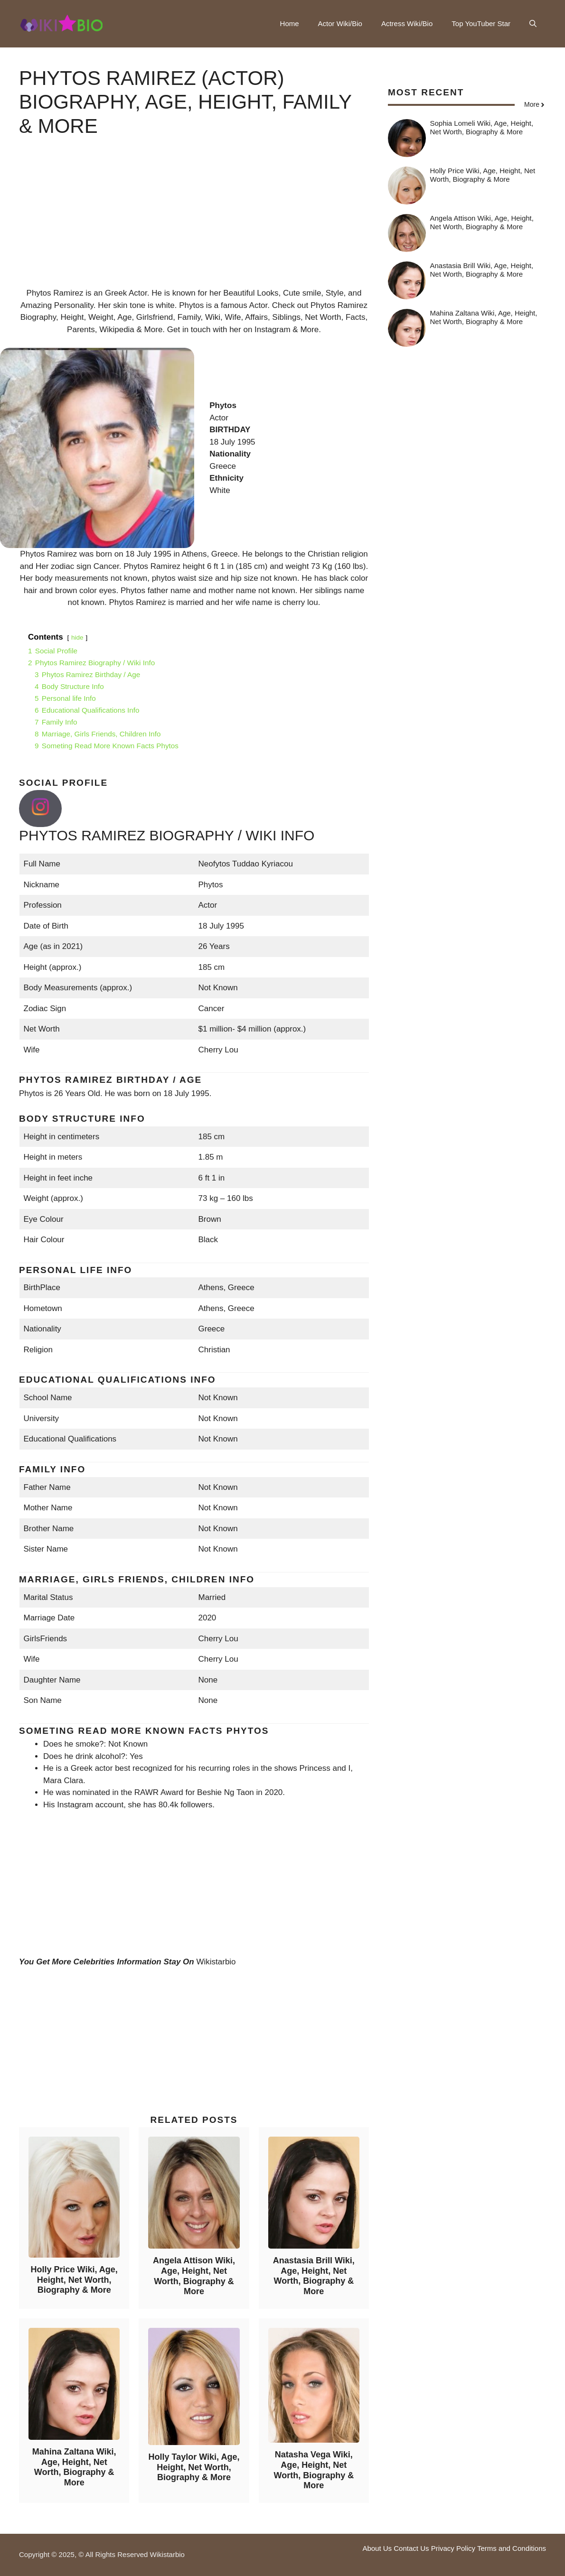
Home (289, 23)
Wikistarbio (215, 1961)
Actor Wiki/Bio (340, 23)
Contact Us (411, 2548)
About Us (377, 2548)
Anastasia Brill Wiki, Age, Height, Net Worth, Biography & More (314, 2276)
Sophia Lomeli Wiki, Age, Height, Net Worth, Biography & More (482, 127)
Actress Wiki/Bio (407, 23)
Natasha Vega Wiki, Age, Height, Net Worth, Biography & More (313, 2470)
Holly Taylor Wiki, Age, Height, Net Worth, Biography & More (194, 2467)
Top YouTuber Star (481, 23)
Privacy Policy (453, 2548)
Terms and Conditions (511, 2548)
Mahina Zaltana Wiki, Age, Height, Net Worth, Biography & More (74, 2467)
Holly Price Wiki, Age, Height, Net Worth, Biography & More (74, 2280)
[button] (533, 23)
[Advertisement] (194, 220)
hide (77, 637)
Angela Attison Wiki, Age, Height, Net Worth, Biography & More (194, 2276)
